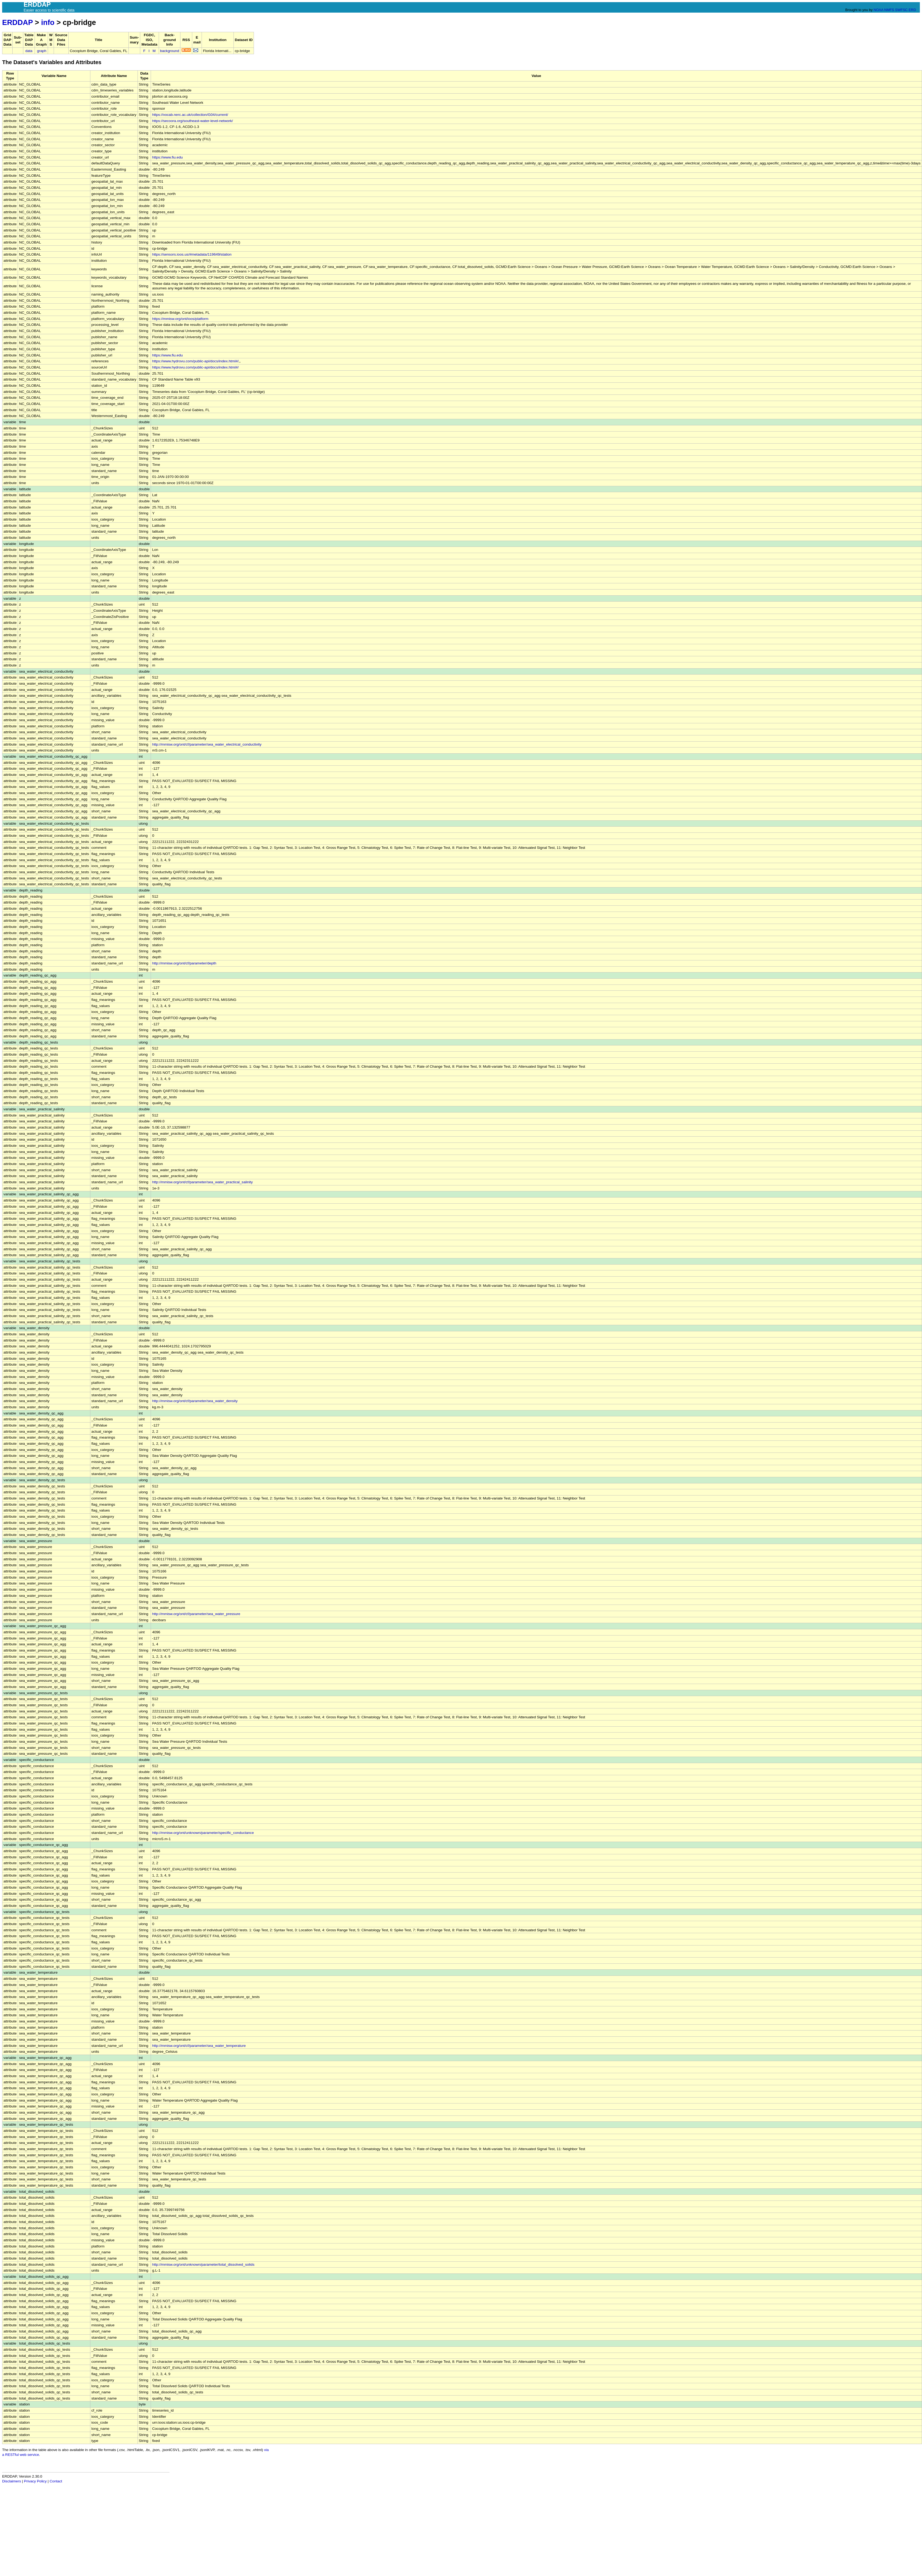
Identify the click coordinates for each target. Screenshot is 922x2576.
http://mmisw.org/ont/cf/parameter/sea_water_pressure (196, 1614)
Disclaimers (11, 2481)
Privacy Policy (35, 2481)
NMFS (889, 10)
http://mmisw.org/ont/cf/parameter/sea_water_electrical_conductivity (206, 744)
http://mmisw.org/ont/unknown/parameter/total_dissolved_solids (203, 2264)
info (47, 22)
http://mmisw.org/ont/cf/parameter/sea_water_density (195, 1401)
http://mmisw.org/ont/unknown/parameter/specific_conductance (203, 1833)
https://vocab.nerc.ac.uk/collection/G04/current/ (190, 115)
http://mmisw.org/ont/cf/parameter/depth (184, 963)
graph (41, 51)
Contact (56, 2481)
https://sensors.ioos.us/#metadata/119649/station (191, 254)
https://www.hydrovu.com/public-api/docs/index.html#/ (195, 361)
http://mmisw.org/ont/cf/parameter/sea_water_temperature (199, 2046)
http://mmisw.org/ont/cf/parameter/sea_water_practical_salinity (202, 1182)
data (28, 51)
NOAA (878, 10)
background (169, 51)
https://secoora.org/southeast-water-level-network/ (192, 121)
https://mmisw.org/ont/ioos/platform (180, 319)
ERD (912, 10)
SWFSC (901, 10)
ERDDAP (17, 22)
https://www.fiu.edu (167, 157)
